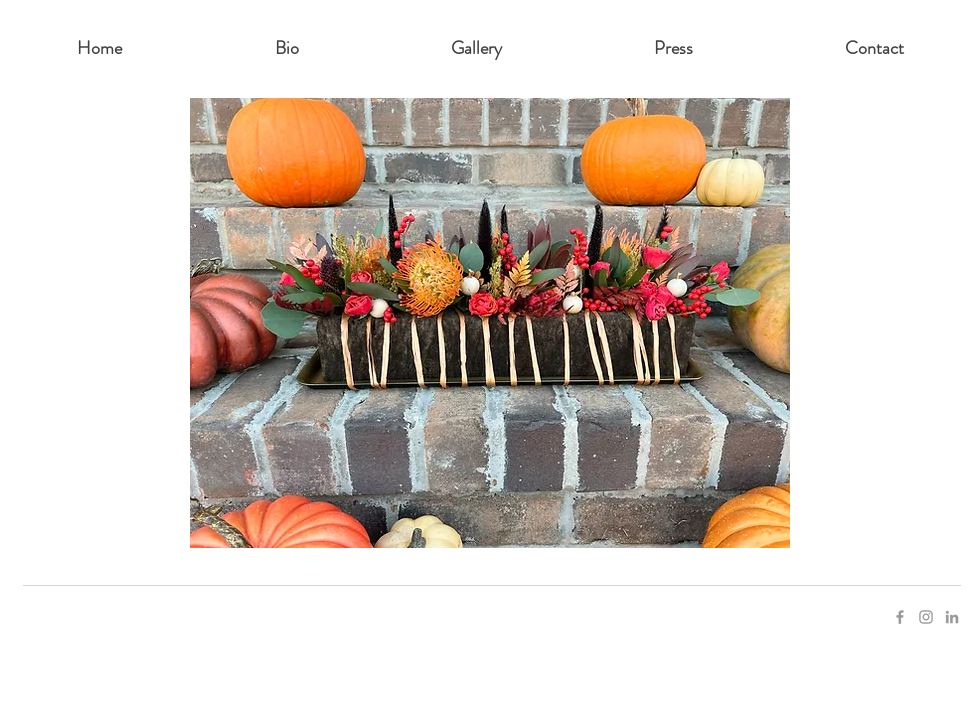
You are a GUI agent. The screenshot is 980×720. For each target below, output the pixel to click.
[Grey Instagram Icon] (926, 617)
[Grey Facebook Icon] (900, 617)
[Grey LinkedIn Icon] (952, 617)
